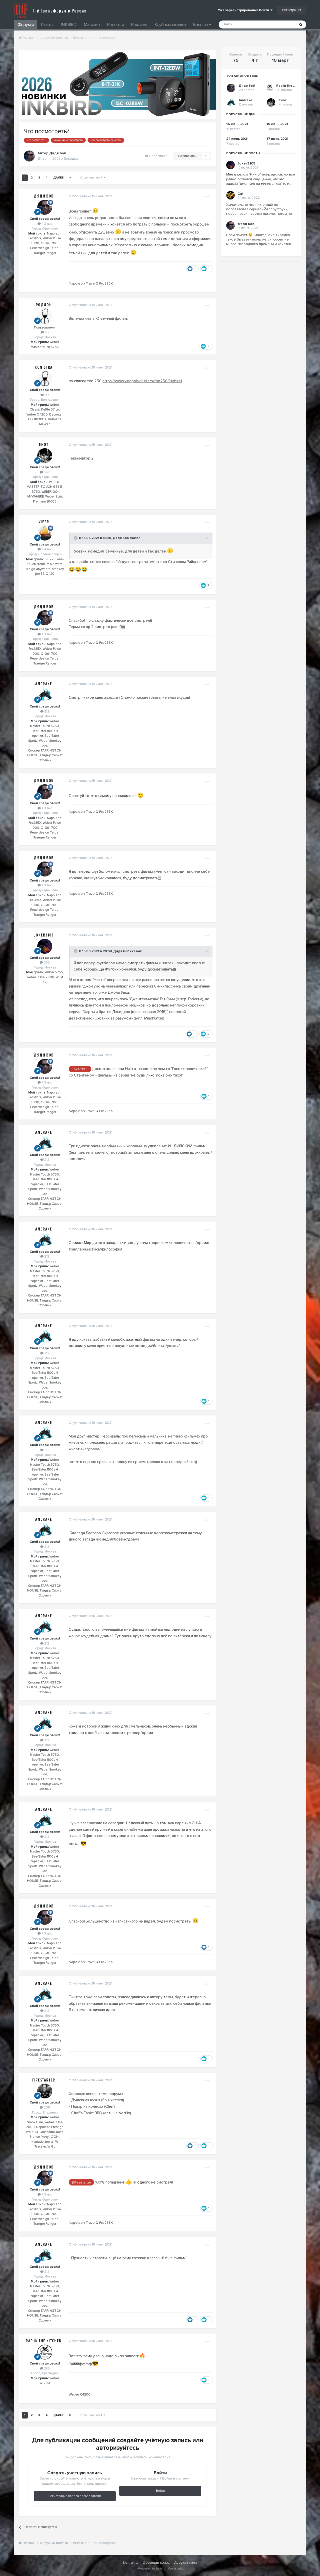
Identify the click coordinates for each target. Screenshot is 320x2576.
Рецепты (115, 24)
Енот (43, 444)
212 (44, 712)
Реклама (139, 24)
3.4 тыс (45, 549)
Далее (58, 178)
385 (45, 2368)
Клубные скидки (170, 24)
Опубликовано (90, 196)
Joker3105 (43, 935)
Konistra (44, 367)
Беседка (71, 158)
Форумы (26, 24)
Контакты (130, 2562)
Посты (47, 24)
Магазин (92, 24)
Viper (43, 522)
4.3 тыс (45, 224)
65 (45, 332)
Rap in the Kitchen (44, 2341)
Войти (160, 2491)
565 (45, 962)
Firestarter (43, 2080)
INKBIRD (68, 24)
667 (45, 472)
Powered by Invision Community (160, 2568)
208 (45, 2108)
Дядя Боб (44, 196)
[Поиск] (246, 24)
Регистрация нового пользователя (74, 2496)
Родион (44, 305)
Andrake (43, 684)
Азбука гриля (185, 2562)
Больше (202, 24)
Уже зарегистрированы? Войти (245, 10)
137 (44, 395)
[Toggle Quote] (76, 538)
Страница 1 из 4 (92, 178)
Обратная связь (156, 2562)
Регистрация (291, 10)
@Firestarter (81, 2182)
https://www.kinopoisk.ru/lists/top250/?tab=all (142, 381)
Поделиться (156, 156)
